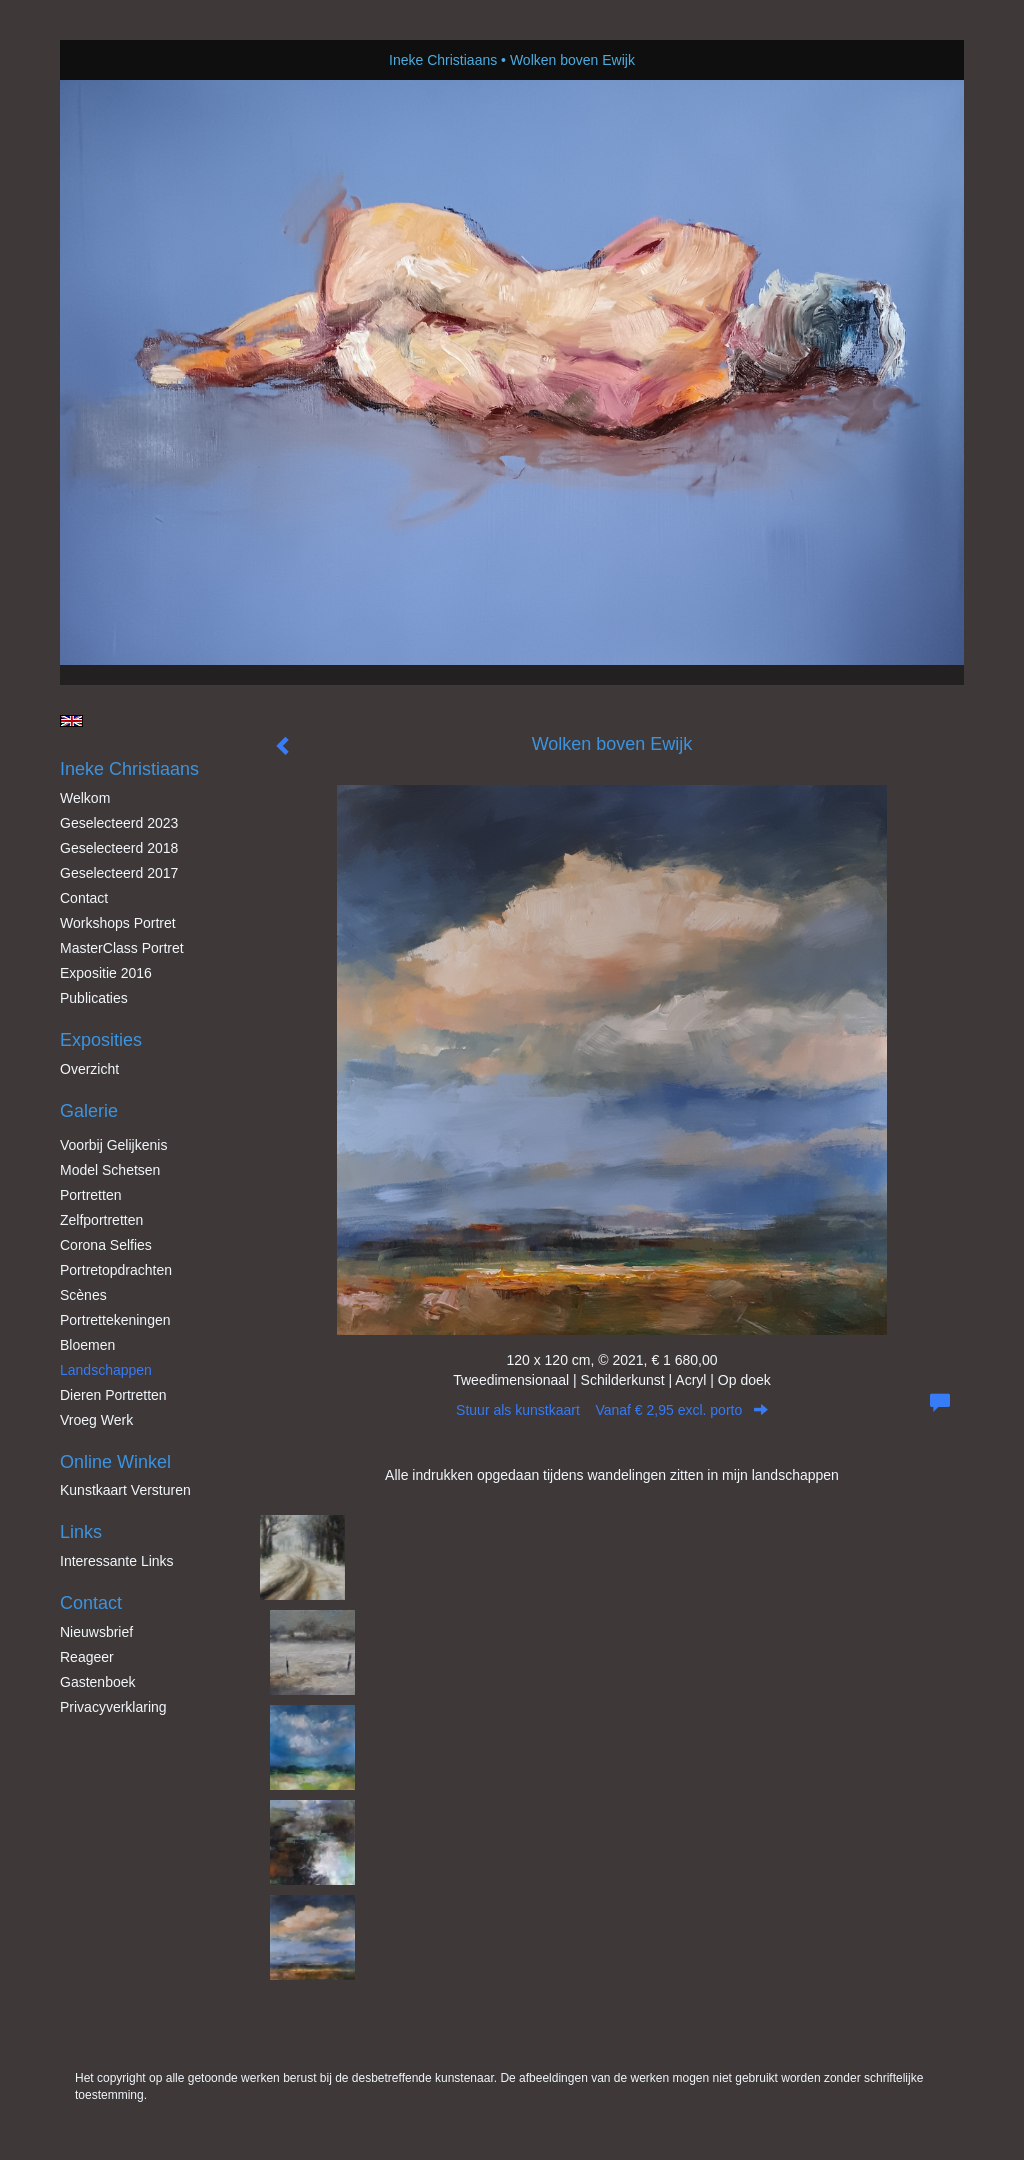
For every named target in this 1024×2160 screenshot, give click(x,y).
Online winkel (115, 1462)
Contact (84, 898)
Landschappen (106, 1370)
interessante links (117, 1561)
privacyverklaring (113, 1707)
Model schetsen (110, 1170)
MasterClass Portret (122, 948)
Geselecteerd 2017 (119, 873)
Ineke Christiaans (443, 60)
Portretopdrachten (116, 1270)
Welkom (85, 798)
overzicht (89, 1069)
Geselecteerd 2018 (119, 848)
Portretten (90, 1195)
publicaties (94, 998)
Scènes (83, 1295)
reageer (87, 1657)
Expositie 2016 (106, 973)
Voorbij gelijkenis (113, 1145)
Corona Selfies (106, 1245)
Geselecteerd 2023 (119, 823)
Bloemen (87, 1345)
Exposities (101, 1040)
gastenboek (98, 1682)
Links (81, 1532)
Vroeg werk (96, 1420)
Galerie (89, 1111)
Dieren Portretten (113, 1395)
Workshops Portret (118, 923)
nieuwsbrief (96, 1632)
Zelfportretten (101, 1220)
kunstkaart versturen (125, 1490)
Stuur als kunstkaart (612, 1410)
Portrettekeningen (115, 1320)
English (71, 721)
